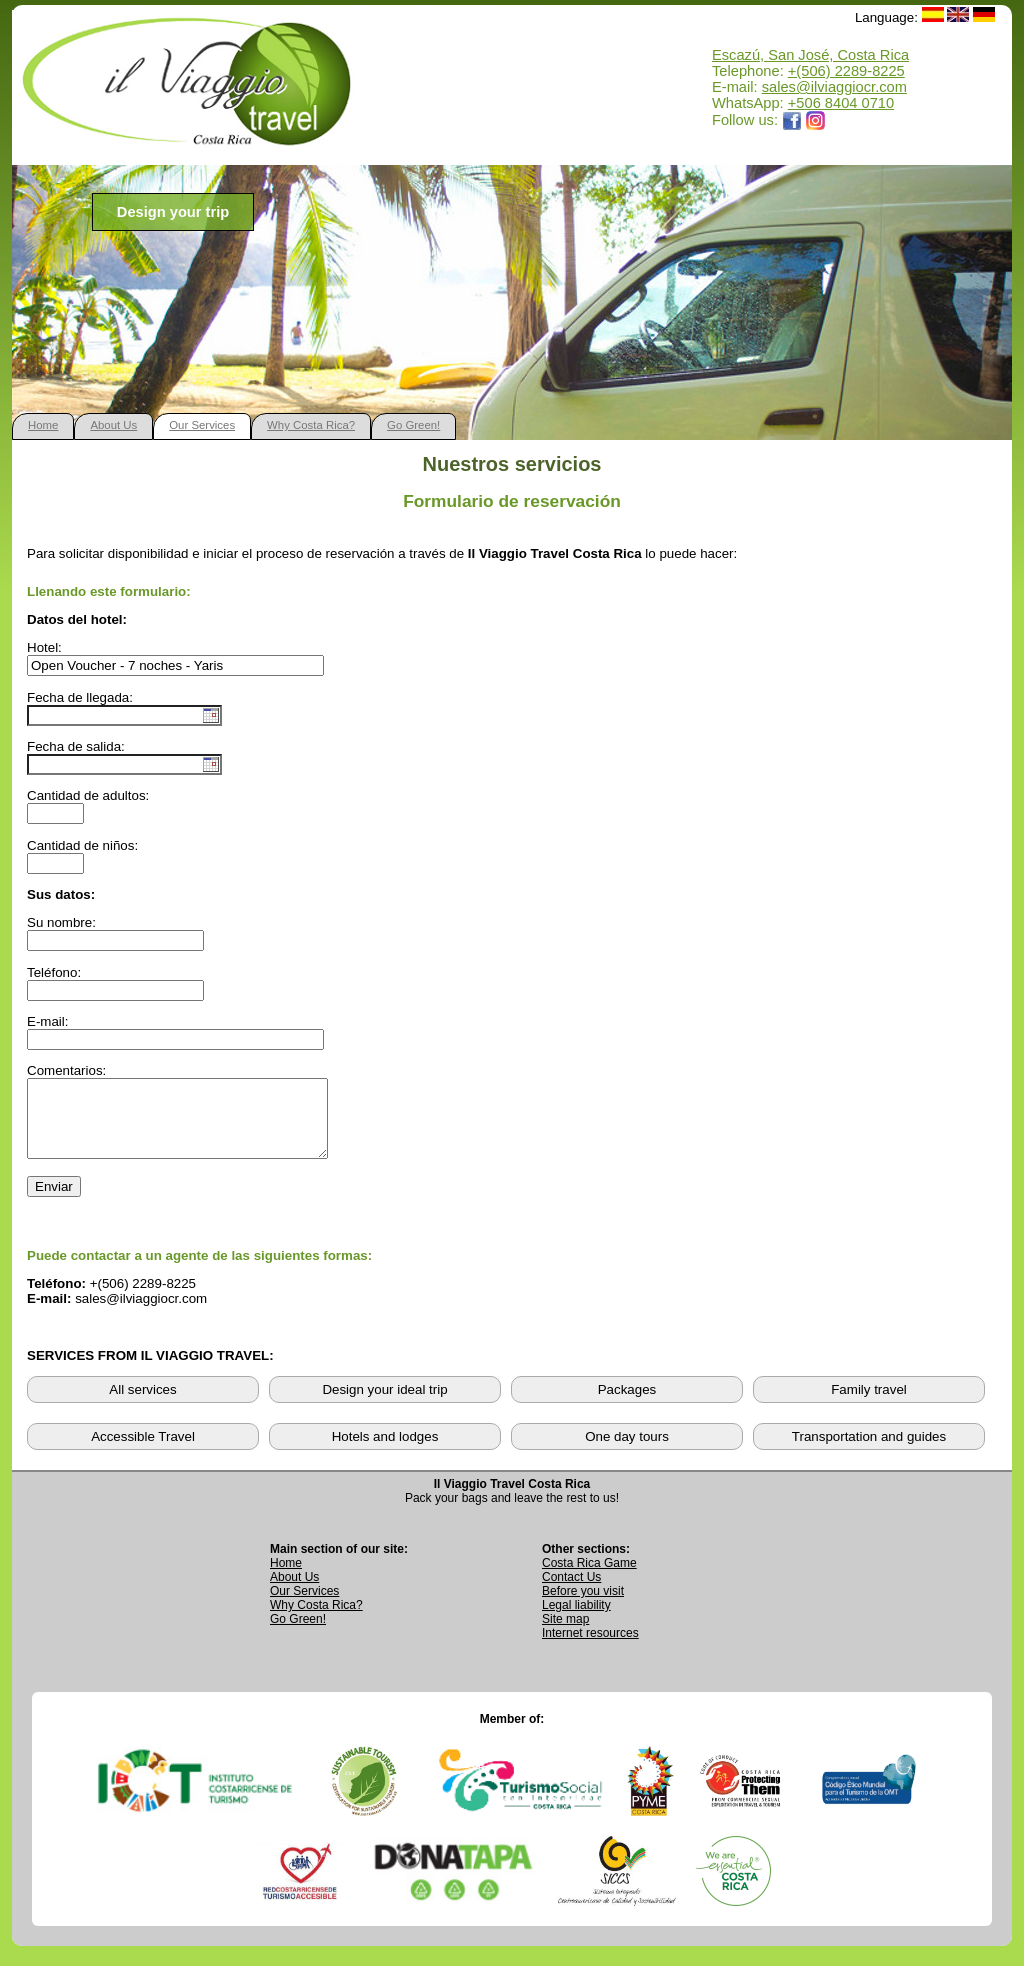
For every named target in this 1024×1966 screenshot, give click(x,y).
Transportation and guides (869, 1451)
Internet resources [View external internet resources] (590, 1648)
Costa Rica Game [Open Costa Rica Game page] (589, 1578)
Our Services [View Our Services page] (304, 1606)
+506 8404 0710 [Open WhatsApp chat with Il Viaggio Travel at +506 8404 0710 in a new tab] (841, 103)
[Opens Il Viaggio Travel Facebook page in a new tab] (792, 120)
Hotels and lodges (385, 1451)
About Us (113, 425)
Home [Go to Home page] (286, 1578)
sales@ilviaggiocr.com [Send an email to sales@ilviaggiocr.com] (834, 87)
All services (142, 1404)
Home (43, 425)
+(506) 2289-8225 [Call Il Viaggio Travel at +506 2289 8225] (846, 71)
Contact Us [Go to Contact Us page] (571, 1592)
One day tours (627, 1451)
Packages (627, 1404)
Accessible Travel (143, 1451)
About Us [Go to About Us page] (294, 1592)
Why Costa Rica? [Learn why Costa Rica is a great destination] (316, 1620)
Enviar (54, 1201)
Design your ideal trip (384, 1404)
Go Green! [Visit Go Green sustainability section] (298, 1634)
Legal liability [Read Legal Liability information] (576, 1620)
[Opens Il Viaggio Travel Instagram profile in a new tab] (816, 120)
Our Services (202, 425)
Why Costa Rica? (311, 425)
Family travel (869, 1404)
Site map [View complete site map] (565, 1634)
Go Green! (413, 425)
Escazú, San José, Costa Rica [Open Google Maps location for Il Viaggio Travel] (810, 55)
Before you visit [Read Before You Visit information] (583, 1606)
